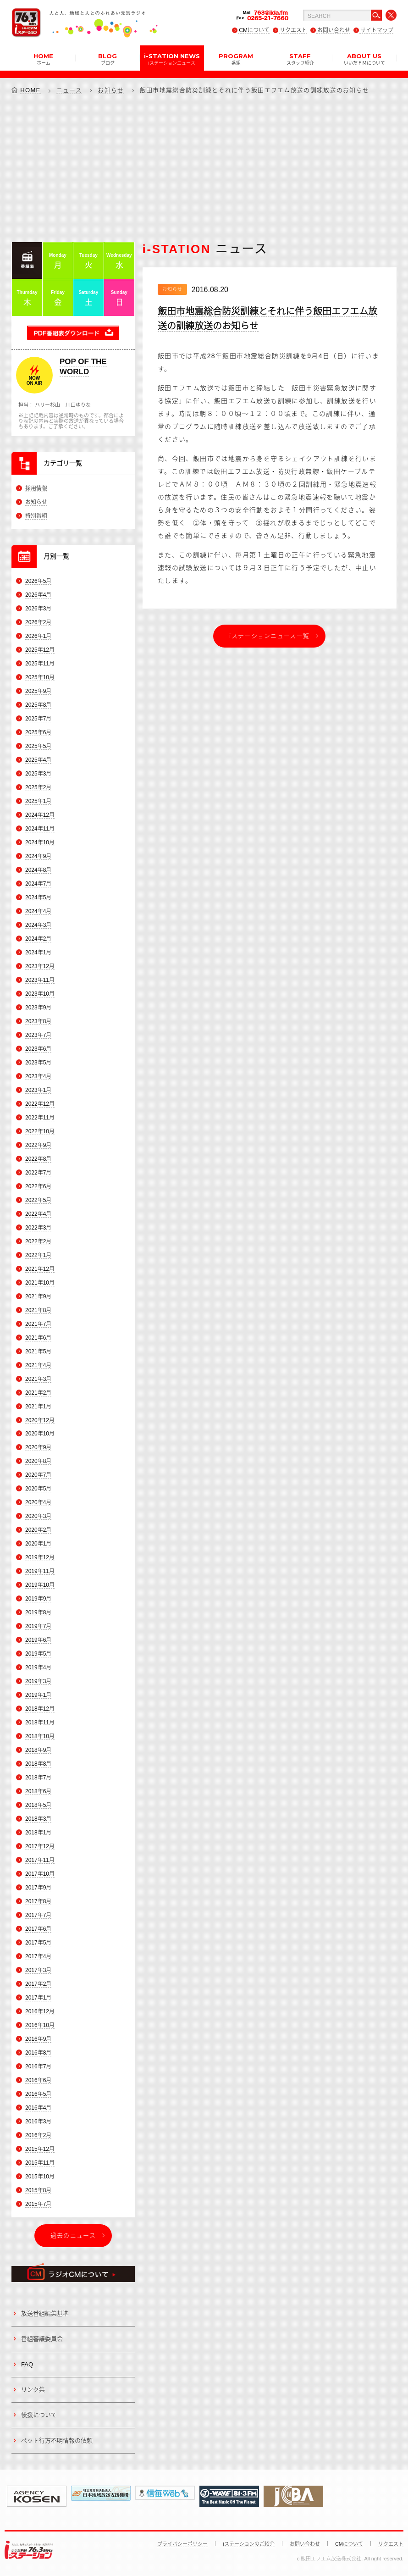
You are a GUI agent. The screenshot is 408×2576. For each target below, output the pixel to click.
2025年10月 (40, 678)
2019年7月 (38, 1626)
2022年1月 (38, 1255)
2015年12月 (40, 2149)
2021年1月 (38, 1406)
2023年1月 (38, 1090)
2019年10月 (40, 1585)
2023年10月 (40, 994)
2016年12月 (40, 2011)
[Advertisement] (204, 168)
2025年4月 (38, 760)
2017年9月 (38, 1887)
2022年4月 (38, 1214)
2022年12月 (40, 1104)
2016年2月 (38, 2135)
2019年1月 (38, 1695)
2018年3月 (38, 1819)
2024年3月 (38, 925)
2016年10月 (40, 2025)
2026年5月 (38, 581)
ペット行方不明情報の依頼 (57, 2440)
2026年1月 (38, 636)
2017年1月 (38, 1997)
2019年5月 (38, 1654)
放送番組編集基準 (45, 2313)
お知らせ (111, 90)
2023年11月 (40, 980)
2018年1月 (38, 1832)
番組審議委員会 (42, 2339)
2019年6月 (38, 1640)
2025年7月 (38, 719)
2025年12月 (40, 650)
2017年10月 (40, 1874)
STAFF (300, 58)
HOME (43, 58)
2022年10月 (40, 1131)
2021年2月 (38, 1393)
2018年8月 (38, 1764)
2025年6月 (38, 732)
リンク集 (33, 2389)
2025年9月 (38, 691)
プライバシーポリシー (182, 2544)
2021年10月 (40, 1283)
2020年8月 (38, 1461)
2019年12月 (40, 1558)
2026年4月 (38, 595)
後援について (39, 2415)
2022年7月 (38, 1172)
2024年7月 (38, 884)
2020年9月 (38, 1448)
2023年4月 (38, 1076)
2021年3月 (38, 1379)
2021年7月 (38, 1324)
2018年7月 (38, 1777)
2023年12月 (40, 966)
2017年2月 (38, 1984)
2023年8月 (38, 1021)
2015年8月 (38, 2190)
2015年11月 (40, 2163)
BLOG (107, 58)
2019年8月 (38, 1612)
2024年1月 (38, 952)
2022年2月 (38, 1241)
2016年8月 (38, 2053)
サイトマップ (376, 30)
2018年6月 (38, 1791)
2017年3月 (38, 1970)
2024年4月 (38, 911)
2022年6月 (38, 1186)
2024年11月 (40, 828)
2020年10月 (40, 1434)
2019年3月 (38, 1681)
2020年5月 (38, 1489)
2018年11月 (40, 1722)
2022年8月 (38, 1159)
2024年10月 (40, 842)
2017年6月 (38, 1929)
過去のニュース (73, 2235)
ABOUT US (364, 58)
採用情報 (36, 488)
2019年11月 (40, 1571)
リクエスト (293, 30)
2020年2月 (38, 1530)
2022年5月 (38, 1200)
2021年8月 (38, 1310)
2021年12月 (40, 1269)
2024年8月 (38, 870)
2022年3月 (38, 1227)
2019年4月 (38, 1667)
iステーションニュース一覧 (269, 636)
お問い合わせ (333, 30)
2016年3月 (38, 2121)
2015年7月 (38, 2204)
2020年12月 (40, 1420)
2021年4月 (38, 1365)
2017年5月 (38, 1942)
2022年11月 (40, 1117)
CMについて (254, 30)
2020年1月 (38, 1544)
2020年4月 (38, 1503)
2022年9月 (38, 1145)
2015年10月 (40, 2176)
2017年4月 (38, 1956)
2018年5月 (38, 1805)
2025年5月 (38, 746)
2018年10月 (40, 1736)
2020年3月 (38, 1516)
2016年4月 (38, 2108)
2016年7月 (38, 2066)
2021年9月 (38, 1296)
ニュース (69, 90)
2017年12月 (40, 1846)
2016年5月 (38, 2094)
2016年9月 (38, 2039)
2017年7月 (38, 1915)
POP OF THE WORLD (83, 366)
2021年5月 (38, 1351)
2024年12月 (40, 815)
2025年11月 (40, 664)
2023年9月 (38, 1007)
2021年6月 (38, 1338)
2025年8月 (38, 705)
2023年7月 (38, 1035)
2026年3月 (38, 609)
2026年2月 (38, 623)
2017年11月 (40, 1860)
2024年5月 (38, 897)
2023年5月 (38, 1062)
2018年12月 (40, 1709)
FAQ (27, 2364)
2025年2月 (38, 787)
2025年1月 (38, 801)
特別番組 (36, 516)
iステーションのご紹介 (248, 2544)
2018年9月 (38, 1750)
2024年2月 (38, 939)
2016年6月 (38, 2080)
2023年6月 (38, 1049)
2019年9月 (38, 1599)
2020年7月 (38, 1475)
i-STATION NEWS (172, 58)
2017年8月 (38, 1901)
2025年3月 (38, 773)
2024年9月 (38, 856)
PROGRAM (236, 58)
